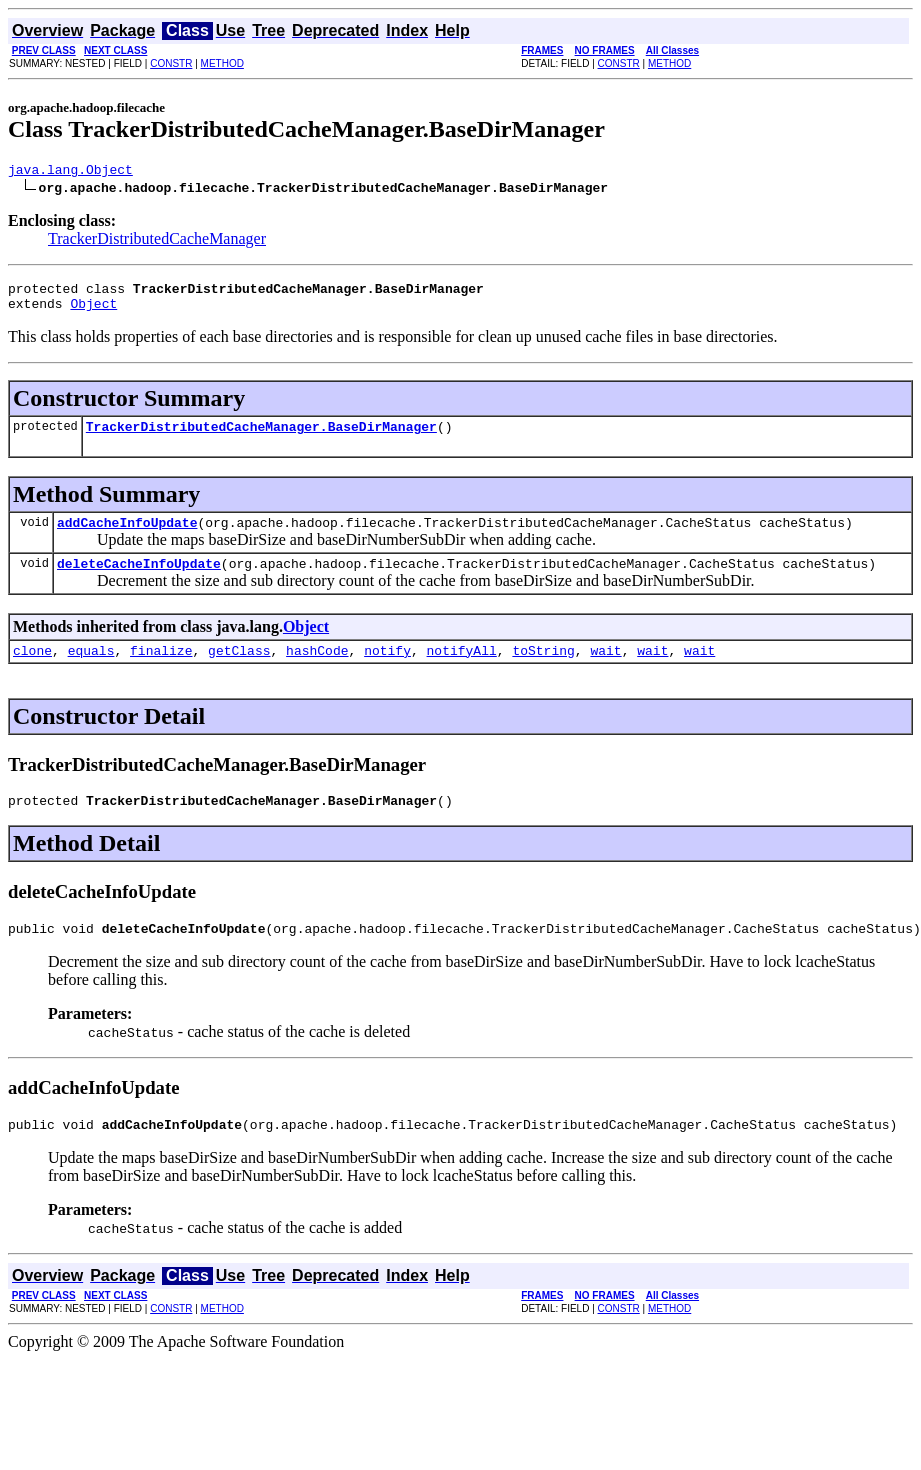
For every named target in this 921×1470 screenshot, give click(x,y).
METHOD (222, 63)
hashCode (317, 671)
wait (605, 671)
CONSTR (171, 63)
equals (91, 671)
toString (543, 671)
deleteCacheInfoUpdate (139, 581)
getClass (239, 671)
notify (387, 671)
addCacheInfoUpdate (127, 537)
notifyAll (462, 671)
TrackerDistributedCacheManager (157, 241)
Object (93, 312)
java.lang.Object (70, 172)
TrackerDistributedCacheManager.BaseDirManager (261, 438)
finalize (161, 671)
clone (32, 671)
